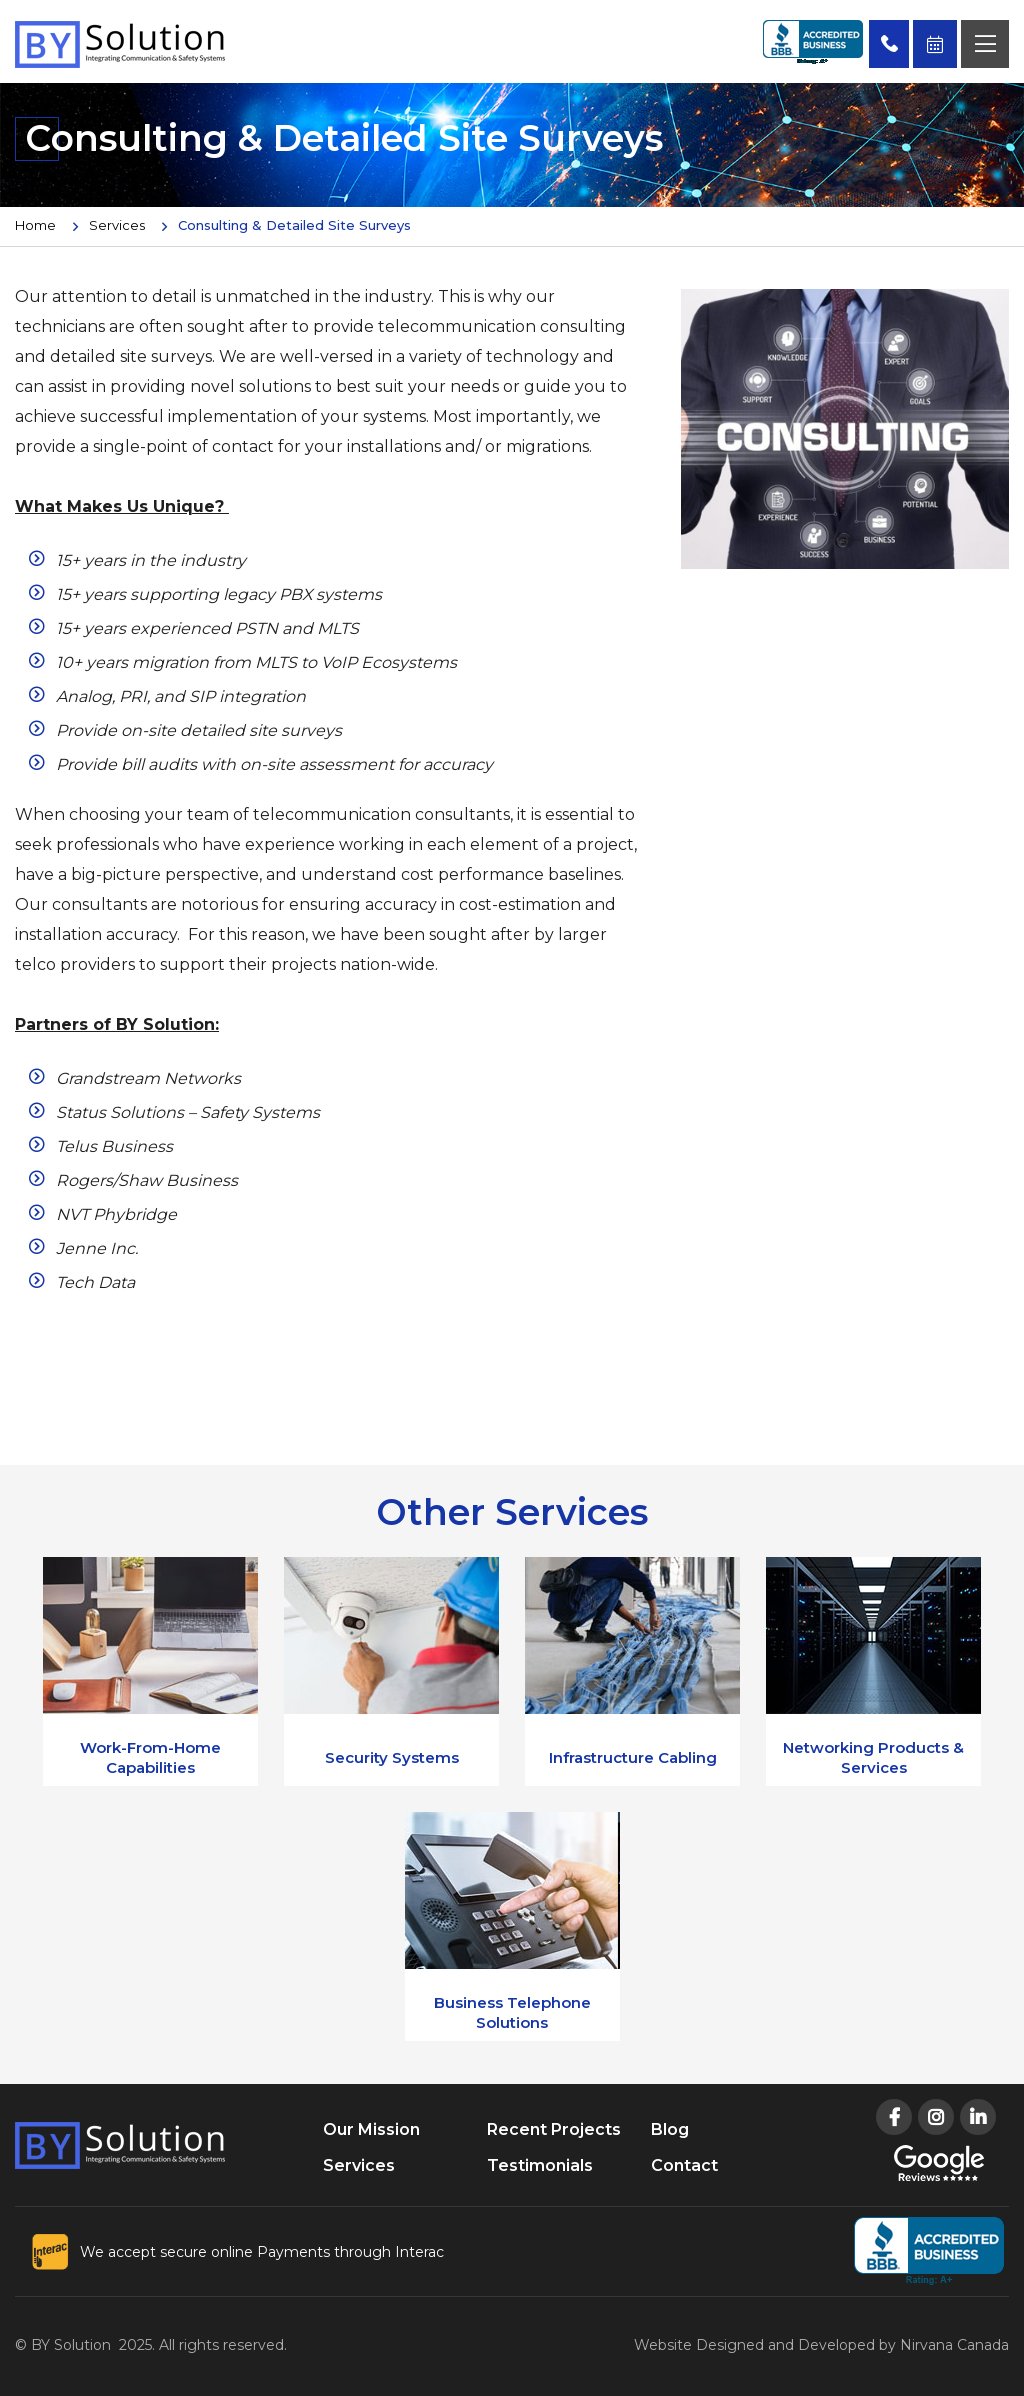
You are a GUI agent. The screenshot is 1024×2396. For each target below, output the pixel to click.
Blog (670, 2129)
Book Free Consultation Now (935, 44)
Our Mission (371, 2129)
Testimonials (540, 2165)
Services (117, 225)
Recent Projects (554, 2129)
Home (35, 225)
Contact (684, 2165)
